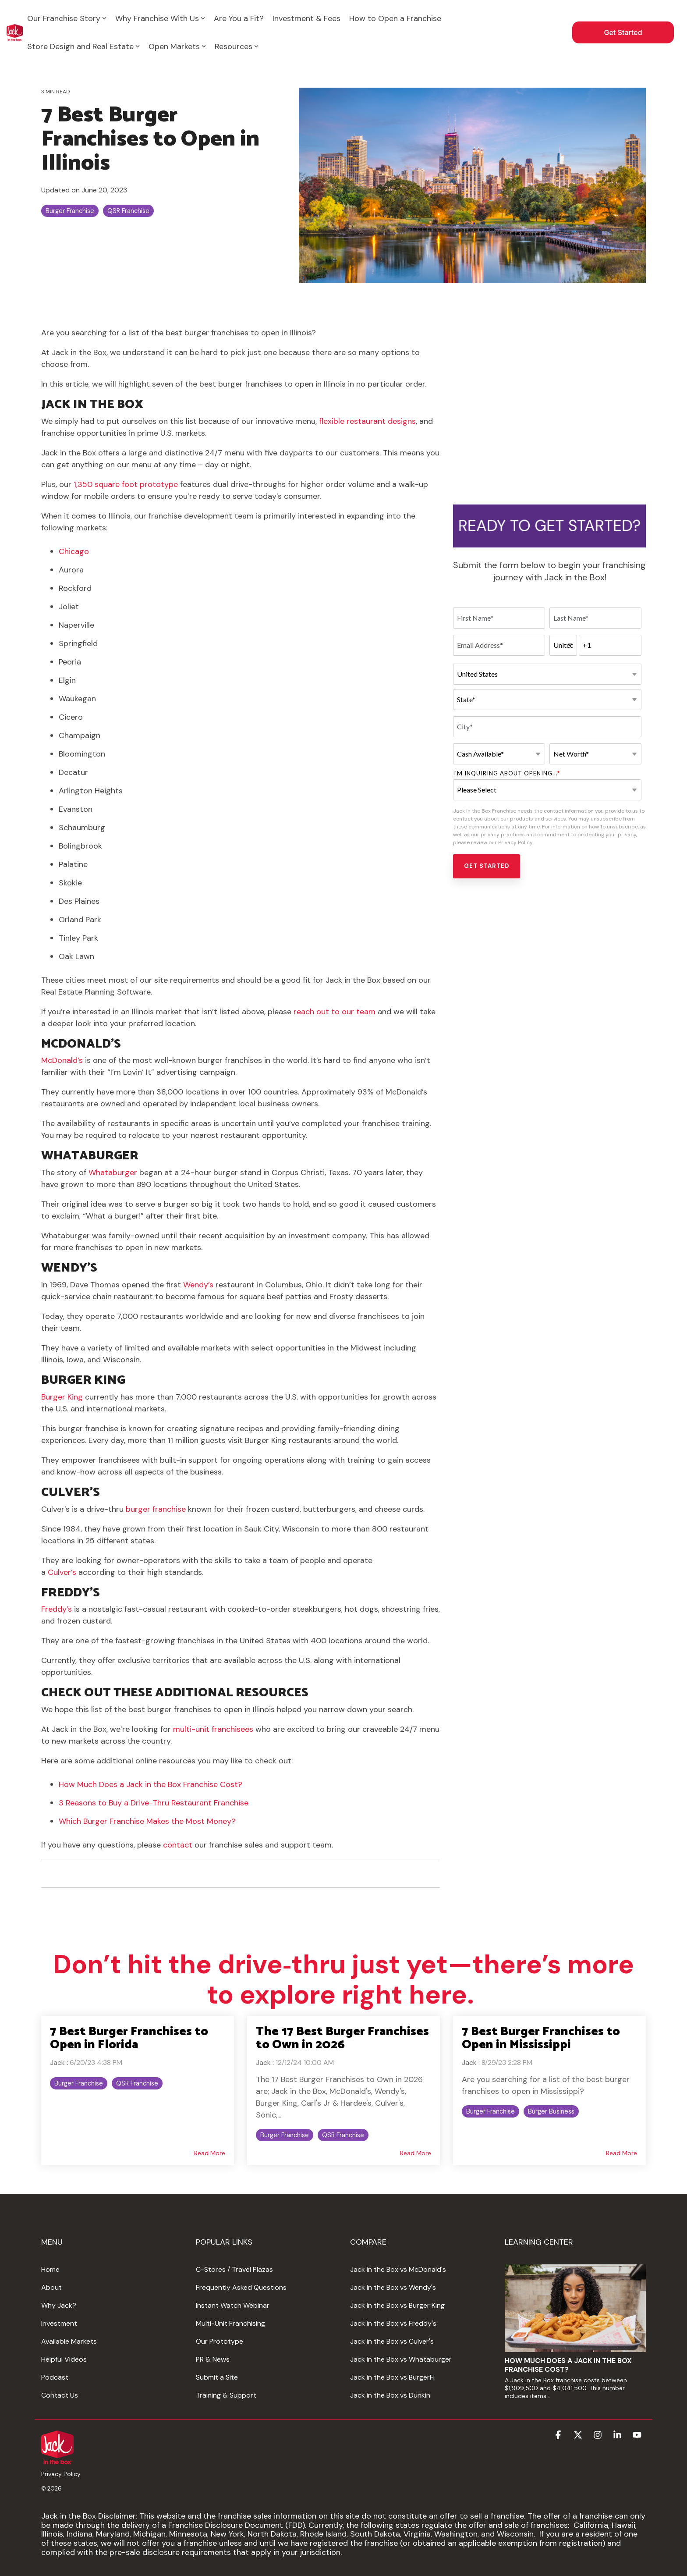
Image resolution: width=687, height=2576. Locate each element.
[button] (559, 2435)
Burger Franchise (70, 211)
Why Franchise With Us (160, 18)
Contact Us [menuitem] (59, 2395)
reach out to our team (334, 1011)
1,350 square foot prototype (126, 484)
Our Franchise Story (66, 18)
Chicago (74, 551)
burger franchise (156, 1509)
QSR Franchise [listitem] (137, 2083)
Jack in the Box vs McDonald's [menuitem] (398, 2269)
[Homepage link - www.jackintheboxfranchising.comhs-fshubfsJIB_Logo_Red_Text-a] (57, 2459)
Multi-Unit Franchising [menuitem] (230, 2323)
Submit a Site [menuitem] (217, 2377)
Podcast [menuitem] (54, 2377)
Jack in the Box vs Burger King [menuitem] (397, 2305)
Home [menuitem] (50, 2269)
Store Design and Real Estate (83, 46)
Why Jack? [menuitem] (58, 2305)
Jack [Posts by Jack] (57, 2062)
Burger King (62, 1397)
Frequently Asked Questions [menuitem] (241, 2287)
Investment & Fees (306, 18)
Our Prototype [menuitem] (219, 2341)
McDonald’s (63, 1060)
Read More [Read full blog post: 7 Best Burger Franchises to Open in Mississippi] (621, 2153)
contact (179, 1845)
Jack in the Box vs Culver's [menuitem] (392, 2341)
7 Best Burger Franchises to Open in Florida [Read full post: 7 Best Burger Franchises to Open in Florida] (129, 2038)
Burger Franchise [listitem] (78, 2083)
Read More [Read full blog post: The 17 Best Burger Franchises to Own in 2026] (415, 2153)
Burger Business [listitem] (551, 2111)
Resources (237, 46)
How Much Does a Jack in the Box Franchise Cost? (150, 1784)
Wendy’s (199, 1284)
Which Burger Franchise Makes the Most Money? (147, 1821)
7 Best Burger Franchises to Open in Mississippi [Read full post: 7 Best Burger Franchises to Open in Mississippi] (541, 2038)
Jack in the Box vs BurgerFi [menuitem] (392, 2377)
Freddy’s (56, 1609)
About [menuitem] (51, 2287)
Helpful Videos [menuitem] (64, 2359)
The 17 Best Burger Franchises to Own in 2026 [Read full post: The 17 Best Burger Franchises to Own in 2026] (342, 2038)
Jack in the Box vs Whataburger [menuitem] (401, 2359)
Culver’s (62, 1572)
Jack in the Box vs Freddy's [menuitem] (393, 2323)
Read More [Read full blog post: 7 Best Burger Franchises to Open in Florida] (209, 2153)
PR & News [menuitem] (213, 2359)
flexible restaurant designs (367, 421)
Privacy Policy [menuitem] (61, 2474)
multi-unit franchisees (213, 1729)
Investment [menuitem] (59, 2323)
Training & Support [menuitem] (226, 2395)
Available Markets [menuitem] (69, 2341)
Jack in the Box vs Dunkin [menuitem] (390, 2395)
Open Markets (177, 46)
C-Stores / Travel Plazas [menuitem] (234, 2269)
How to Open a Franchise (395, 18)
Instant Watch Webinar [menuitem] (232, 2305)
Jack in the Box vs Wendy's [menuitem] (393, 2287)
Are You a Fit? (239, 18)
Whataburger (114, 1172)
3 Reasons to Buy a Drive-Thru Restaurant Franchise (153, 1803)
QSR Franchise (128, 211)
